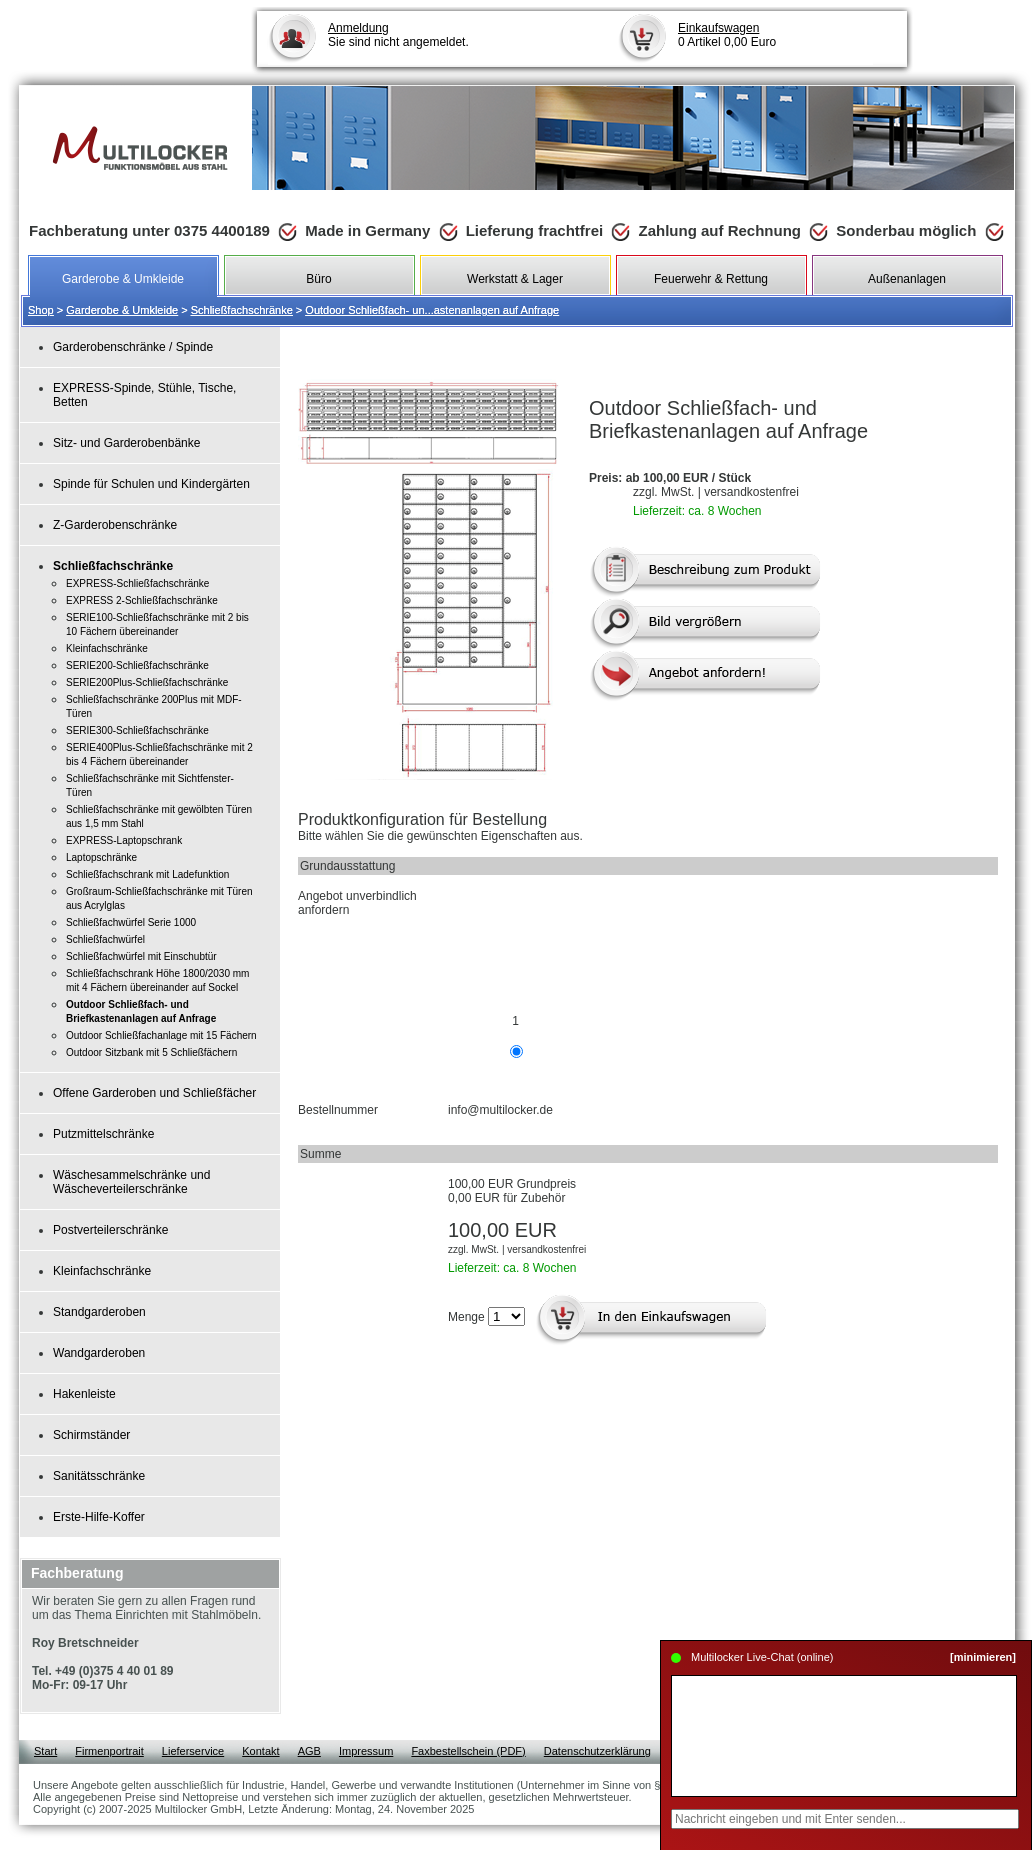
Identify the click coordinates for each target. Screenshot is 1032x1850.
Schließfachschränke (242, 310)
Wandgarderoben (99, 1353)
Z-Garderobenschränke (115, 525)
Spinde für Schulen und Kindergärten (151, 484)
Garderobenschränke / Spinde (133, 347)
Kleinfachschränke (102, 1271)
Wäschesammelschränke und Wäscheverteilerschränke (131, 1182)
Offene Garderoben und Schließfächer (154, 1093)
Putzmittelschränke (103, 1134)
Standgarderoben (99, 1312)
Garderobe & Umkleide (122, 310)
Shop (41, 310)
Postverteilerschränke (110, 1230)
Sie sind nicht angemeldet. (398, 35)
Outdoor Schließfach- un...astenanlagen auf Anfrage (432, 310)
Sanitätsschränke (99, 1476)
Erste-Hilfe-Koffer (99, 1517)
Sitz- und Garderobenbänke (126, 443)
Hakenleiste (84, 1394)
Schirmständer (91, 1435)
